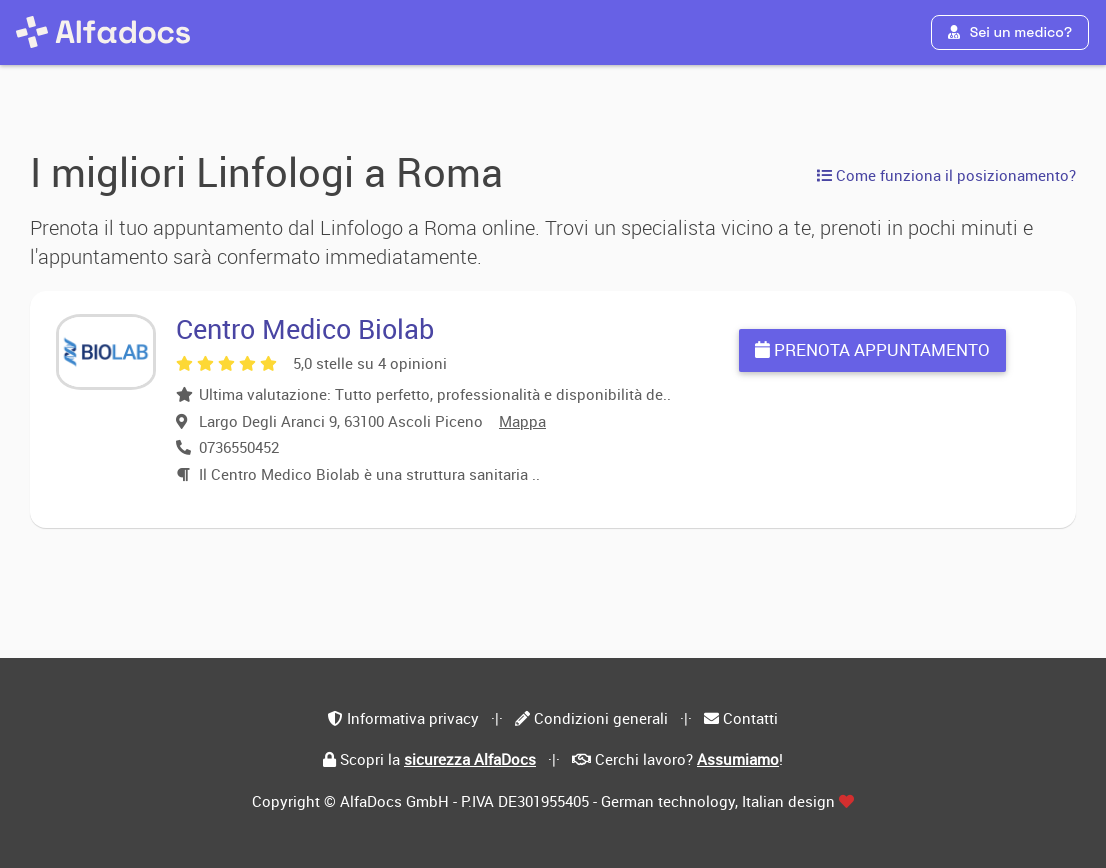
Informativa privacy (413, 718)
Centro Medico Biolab (305, 328)
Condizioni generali (601, 718)
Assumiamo (738, 759)
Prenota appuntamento (872, 349)
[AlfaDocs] (103, 32)
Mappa (522, 421)
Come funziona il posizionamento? (946, 175)
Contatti (750, 718)
